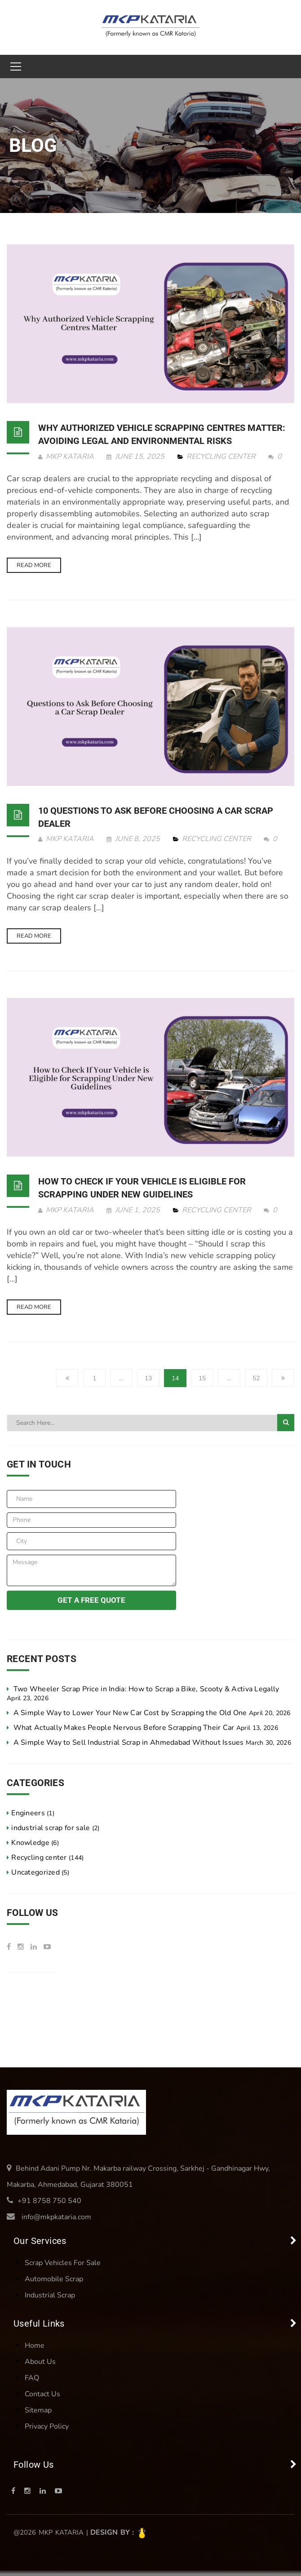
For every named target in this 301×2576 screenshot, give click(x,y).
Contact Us (42, 2394)
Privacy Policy (47, 2426)
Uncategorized (35, 1872)
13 (148, 1378)
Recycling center (221, 456)
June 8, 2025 (134, 839)
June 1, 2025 (134, 1210)
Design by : (118, 2532)
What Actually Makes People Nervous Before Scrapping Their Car (124, 1728)
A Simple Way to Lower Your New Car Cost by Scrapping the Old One (130, 1713)
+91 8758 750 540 (49, 2201)
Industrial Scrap (50, 2295)
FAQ (32, 2378)
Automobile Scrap (54, 2279)
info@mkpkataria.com (56, 2217)
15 (202, 1378)
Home (34, 2345)
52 (256, 1378)
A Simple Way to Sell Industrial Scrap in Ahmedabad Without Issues (128, 1742)
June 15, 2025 (136, 456)
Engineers (28, 1813)
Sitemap (38, 2410)
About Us (40, 2362)
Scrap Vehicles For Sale (63, 2263)
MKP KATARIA (66, 456)
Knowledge (30, 1843)
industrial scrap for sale (50, 1828)
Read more (34, 565)
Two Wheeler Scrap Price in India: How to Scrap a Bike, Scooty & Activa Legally (146, 1689)
